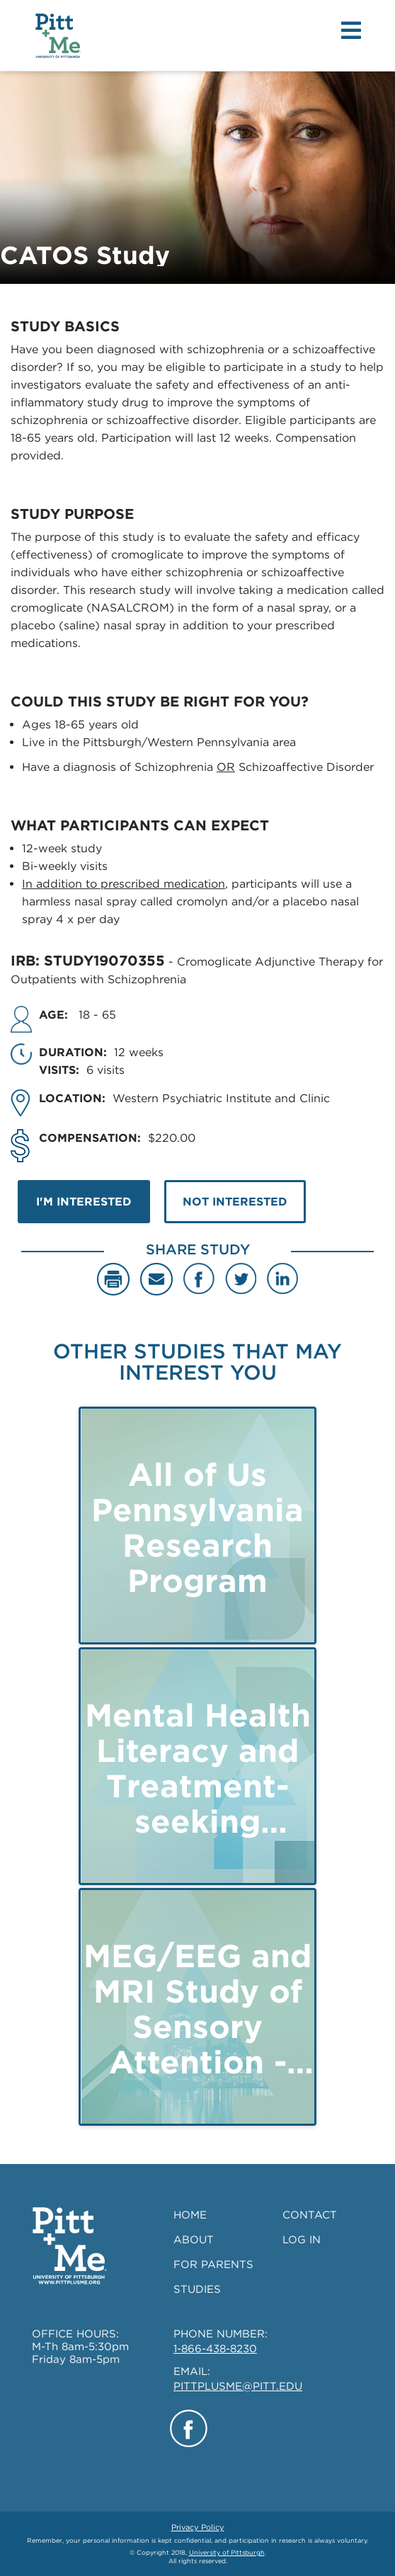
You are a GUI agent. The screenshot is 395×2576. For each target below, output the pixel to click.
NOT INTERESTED (235, 1201)
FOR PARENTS (213, 2264)
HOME (190, 2215)
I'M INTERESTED (84, 1201)
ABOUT (193, 2239)
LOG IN (301, 2239)
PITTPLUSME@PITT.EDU (237, 2386)
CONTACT (309, 2215)
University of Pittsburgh (227, 2552)
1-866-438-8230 (215, 2348)
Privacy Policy (197, 2527)
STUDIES (197, 2289)
